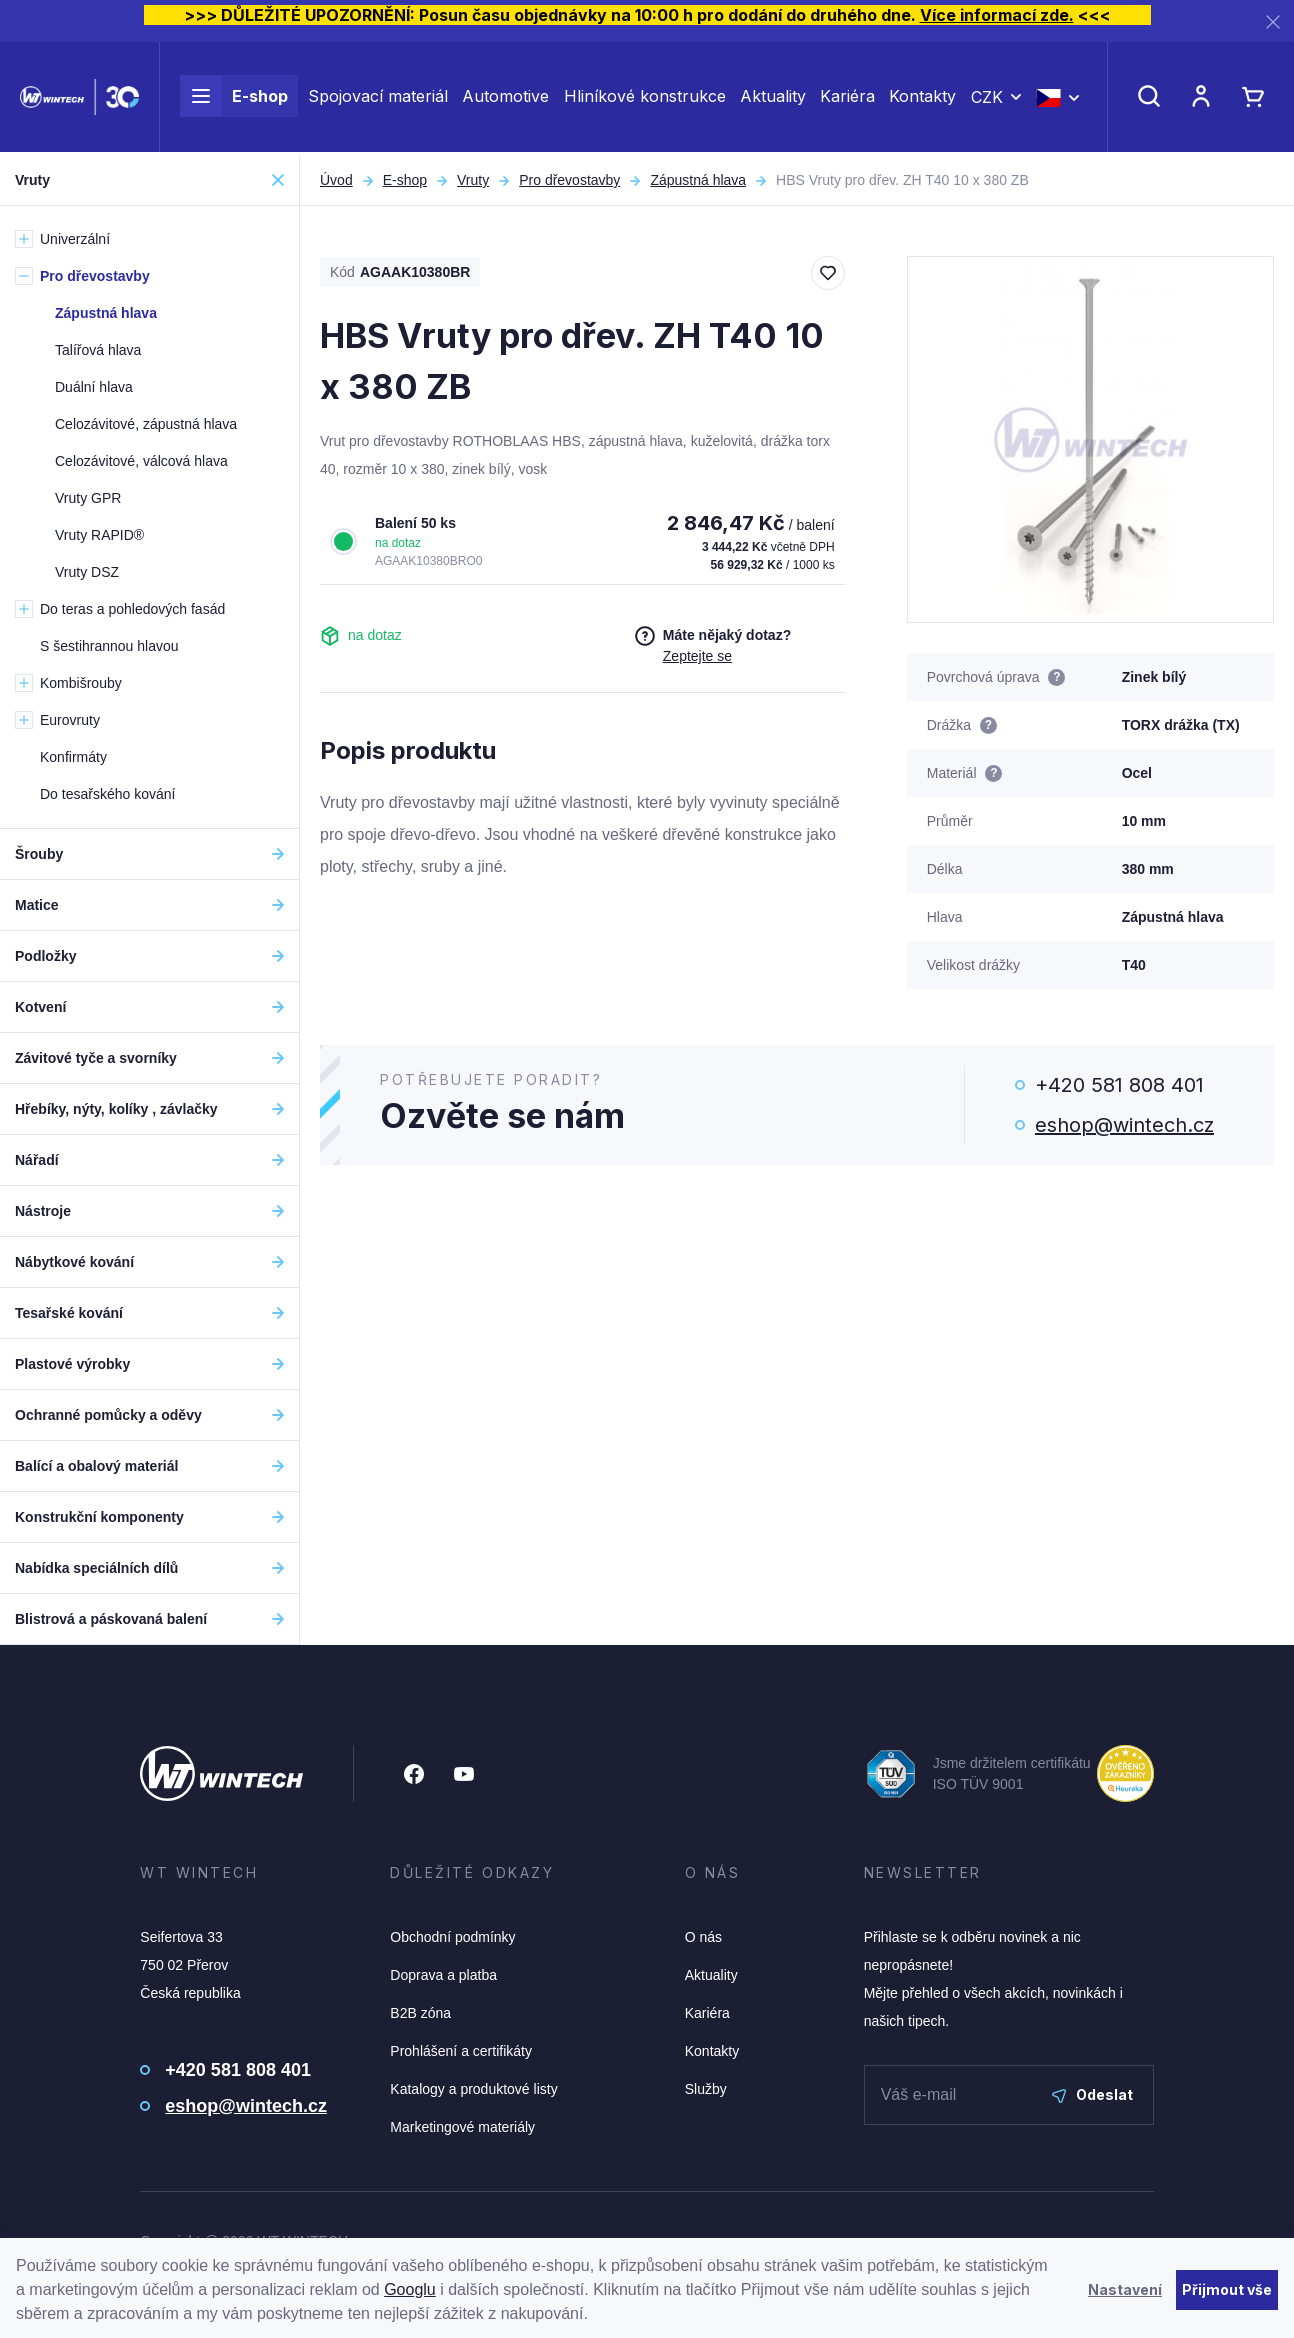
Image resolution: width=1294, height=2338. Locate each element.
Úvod (336, 180)
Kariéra (847, 98)
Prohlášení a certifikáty (461, 2051)
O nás (703, 1937)
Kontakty (922, 98)
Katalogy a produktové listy (473, 2089)
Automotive (505, 98)
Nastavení (1125, 2289)
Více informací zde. (997, 15)
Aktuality (773, 98)
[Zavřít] (1273, 21)
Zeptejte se (697, 656)
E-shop (234, 98)
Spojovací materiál (378, 98)
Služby (706, 2089)
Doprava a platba (443, 1975)
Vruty (473, 180)
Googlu (410, 2289)
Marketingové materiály (462, 2127)
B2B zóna (420, 2013)
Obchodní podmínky (452, 1937)
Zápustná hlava (698, 180)
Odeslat (1092, 2094)
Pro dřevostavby (569, 180)
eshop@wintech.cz (1124, 1125)
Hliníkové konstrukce (645, 98)
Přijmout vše (1227, 2289)
